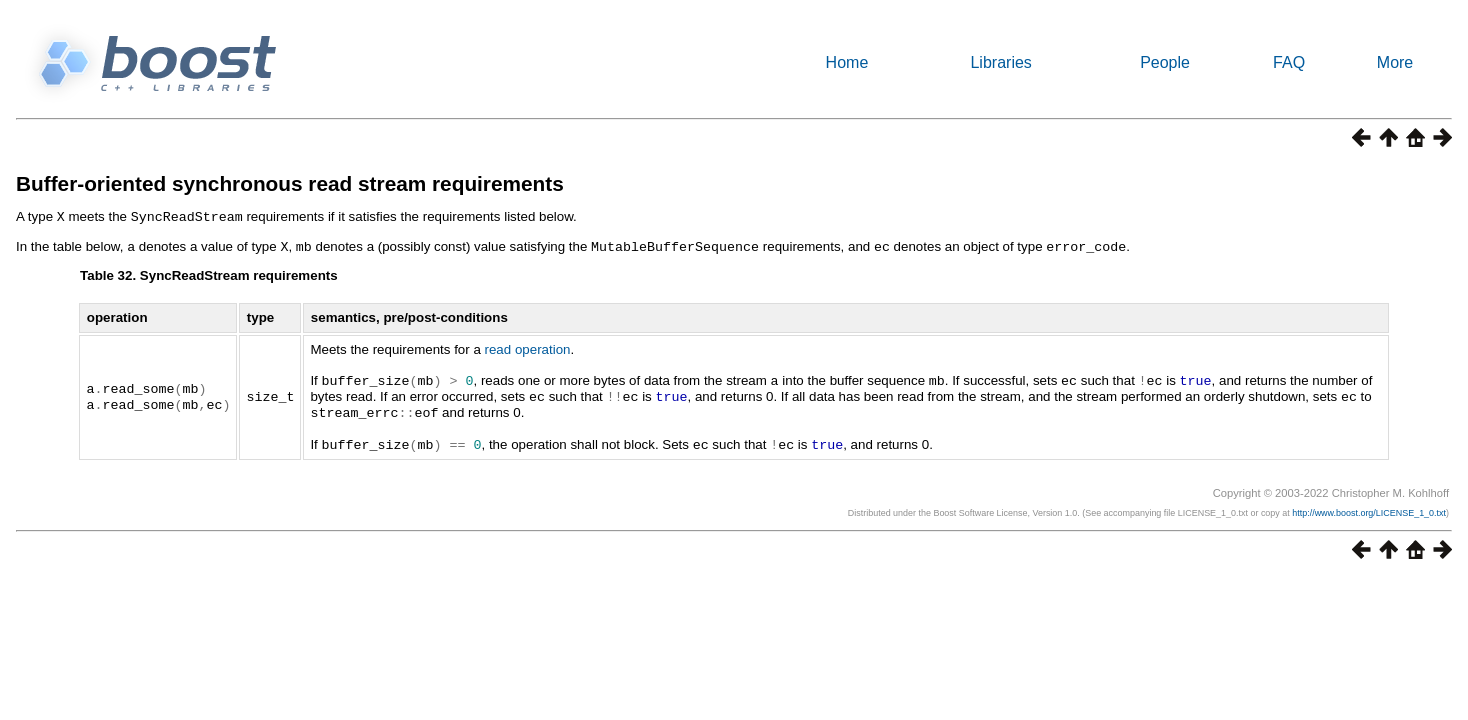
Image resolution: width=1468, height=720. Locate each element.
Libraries (1000, 62)
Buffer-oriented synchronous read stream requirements (290, 183)
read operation (528, 347)
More (1395, 62)
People (1165, 62)
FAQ (1289, 62)
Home (847, 62)
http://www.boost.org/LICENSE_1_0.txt (1369, 507)
